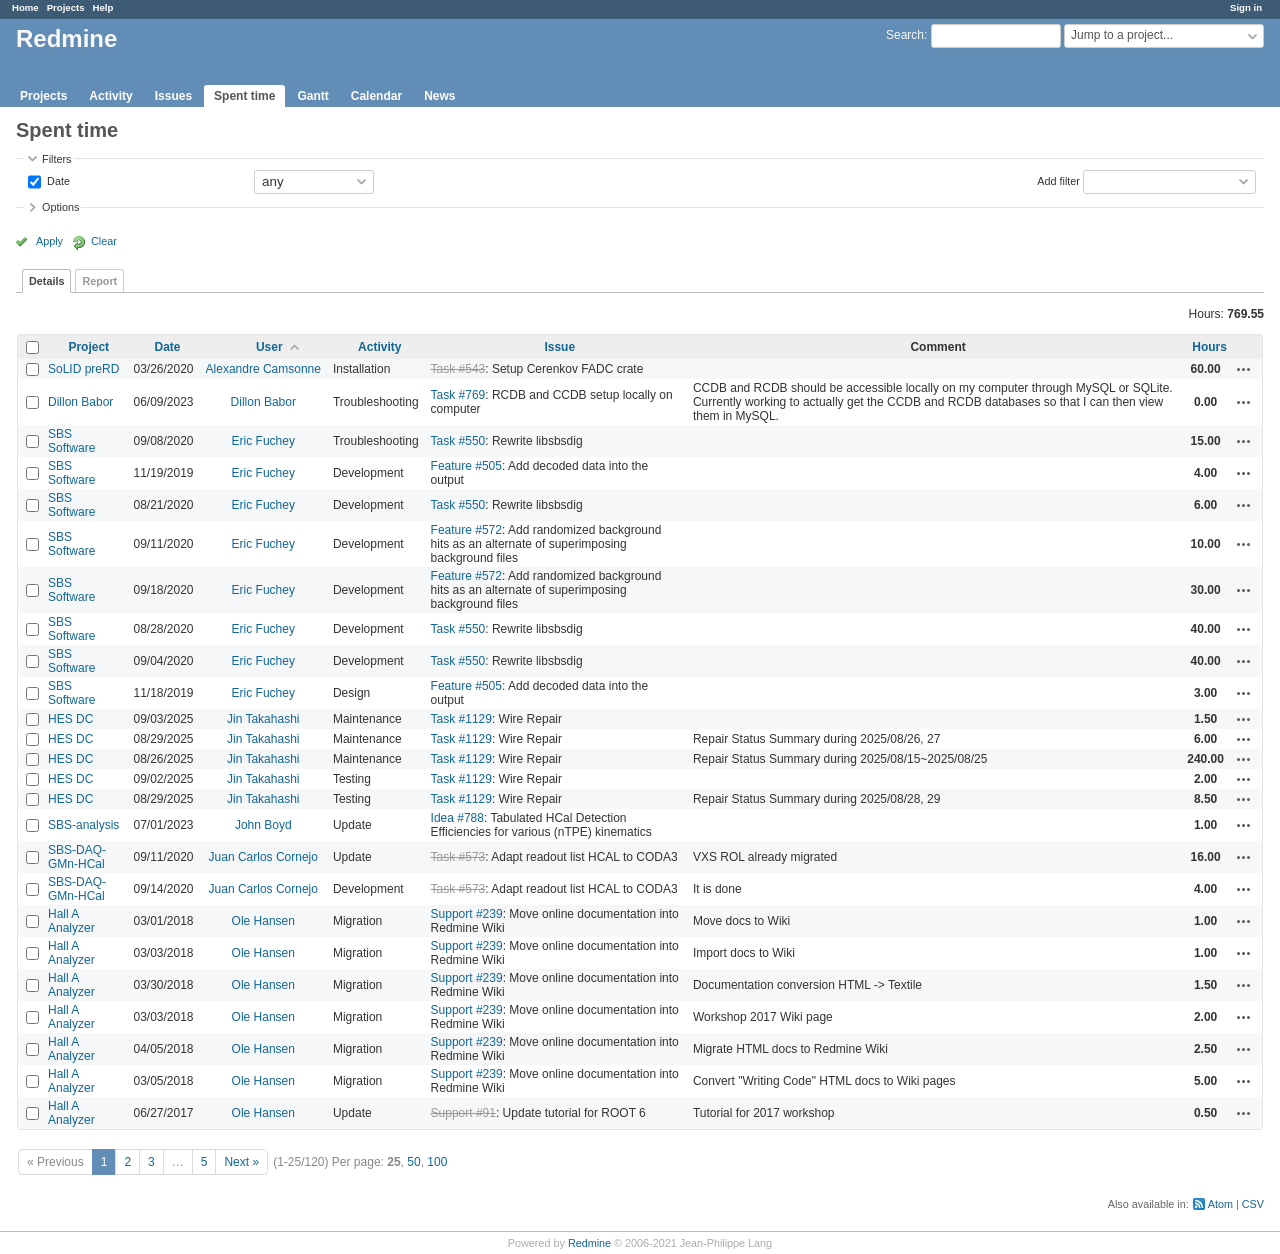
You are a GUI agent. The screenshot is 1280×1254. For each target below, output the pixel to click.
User (269, 347)
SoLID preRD (83, 369)
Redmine (589, 1243)
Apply (49, 241)
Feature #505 (466, 466)
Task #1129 (461, 719)
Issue (559, 347)
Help (103, 7)
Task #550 (458, 441)
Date (57, 180)
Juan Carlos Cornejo (263, 857)
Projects (66, 7)
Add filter (1058, 180)
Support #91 (463, 1113)
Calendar (376, 96)
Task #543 (458, 369)
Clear (104, 241)
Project (88, 347)
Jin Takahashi (263, 719)
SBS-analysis (83, 825)
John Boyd (263, 825)
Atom (1220, 1204)
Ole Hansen (263, 921)
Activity (110, 96)
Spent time (244, 96)
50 (413, 1162)
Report (99, 281)
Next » (241, 1162)
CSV (1253, 1204)
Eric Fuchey (263, 441)
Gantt (312, 96)
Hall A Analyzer (71, 921)
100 (437, 1162)
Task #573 (458, 857)
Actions (1244, 369)
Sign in (1246, 7)
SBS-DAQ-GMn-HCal (77, 857)
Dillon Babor (80, 402)
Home (25, 7)
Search (905, 35)
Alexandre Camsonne (263, 369)
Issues (173, 96)
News (439, 96)
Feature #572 (466, 530)
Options (60, 207)
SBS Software (71, 441)
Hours (1209, 347)
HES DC (70, 719)
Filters (56, 159)
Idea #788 (457, 818)
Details (46, 281)
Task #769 (458, 395)
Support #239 (467, 914)
